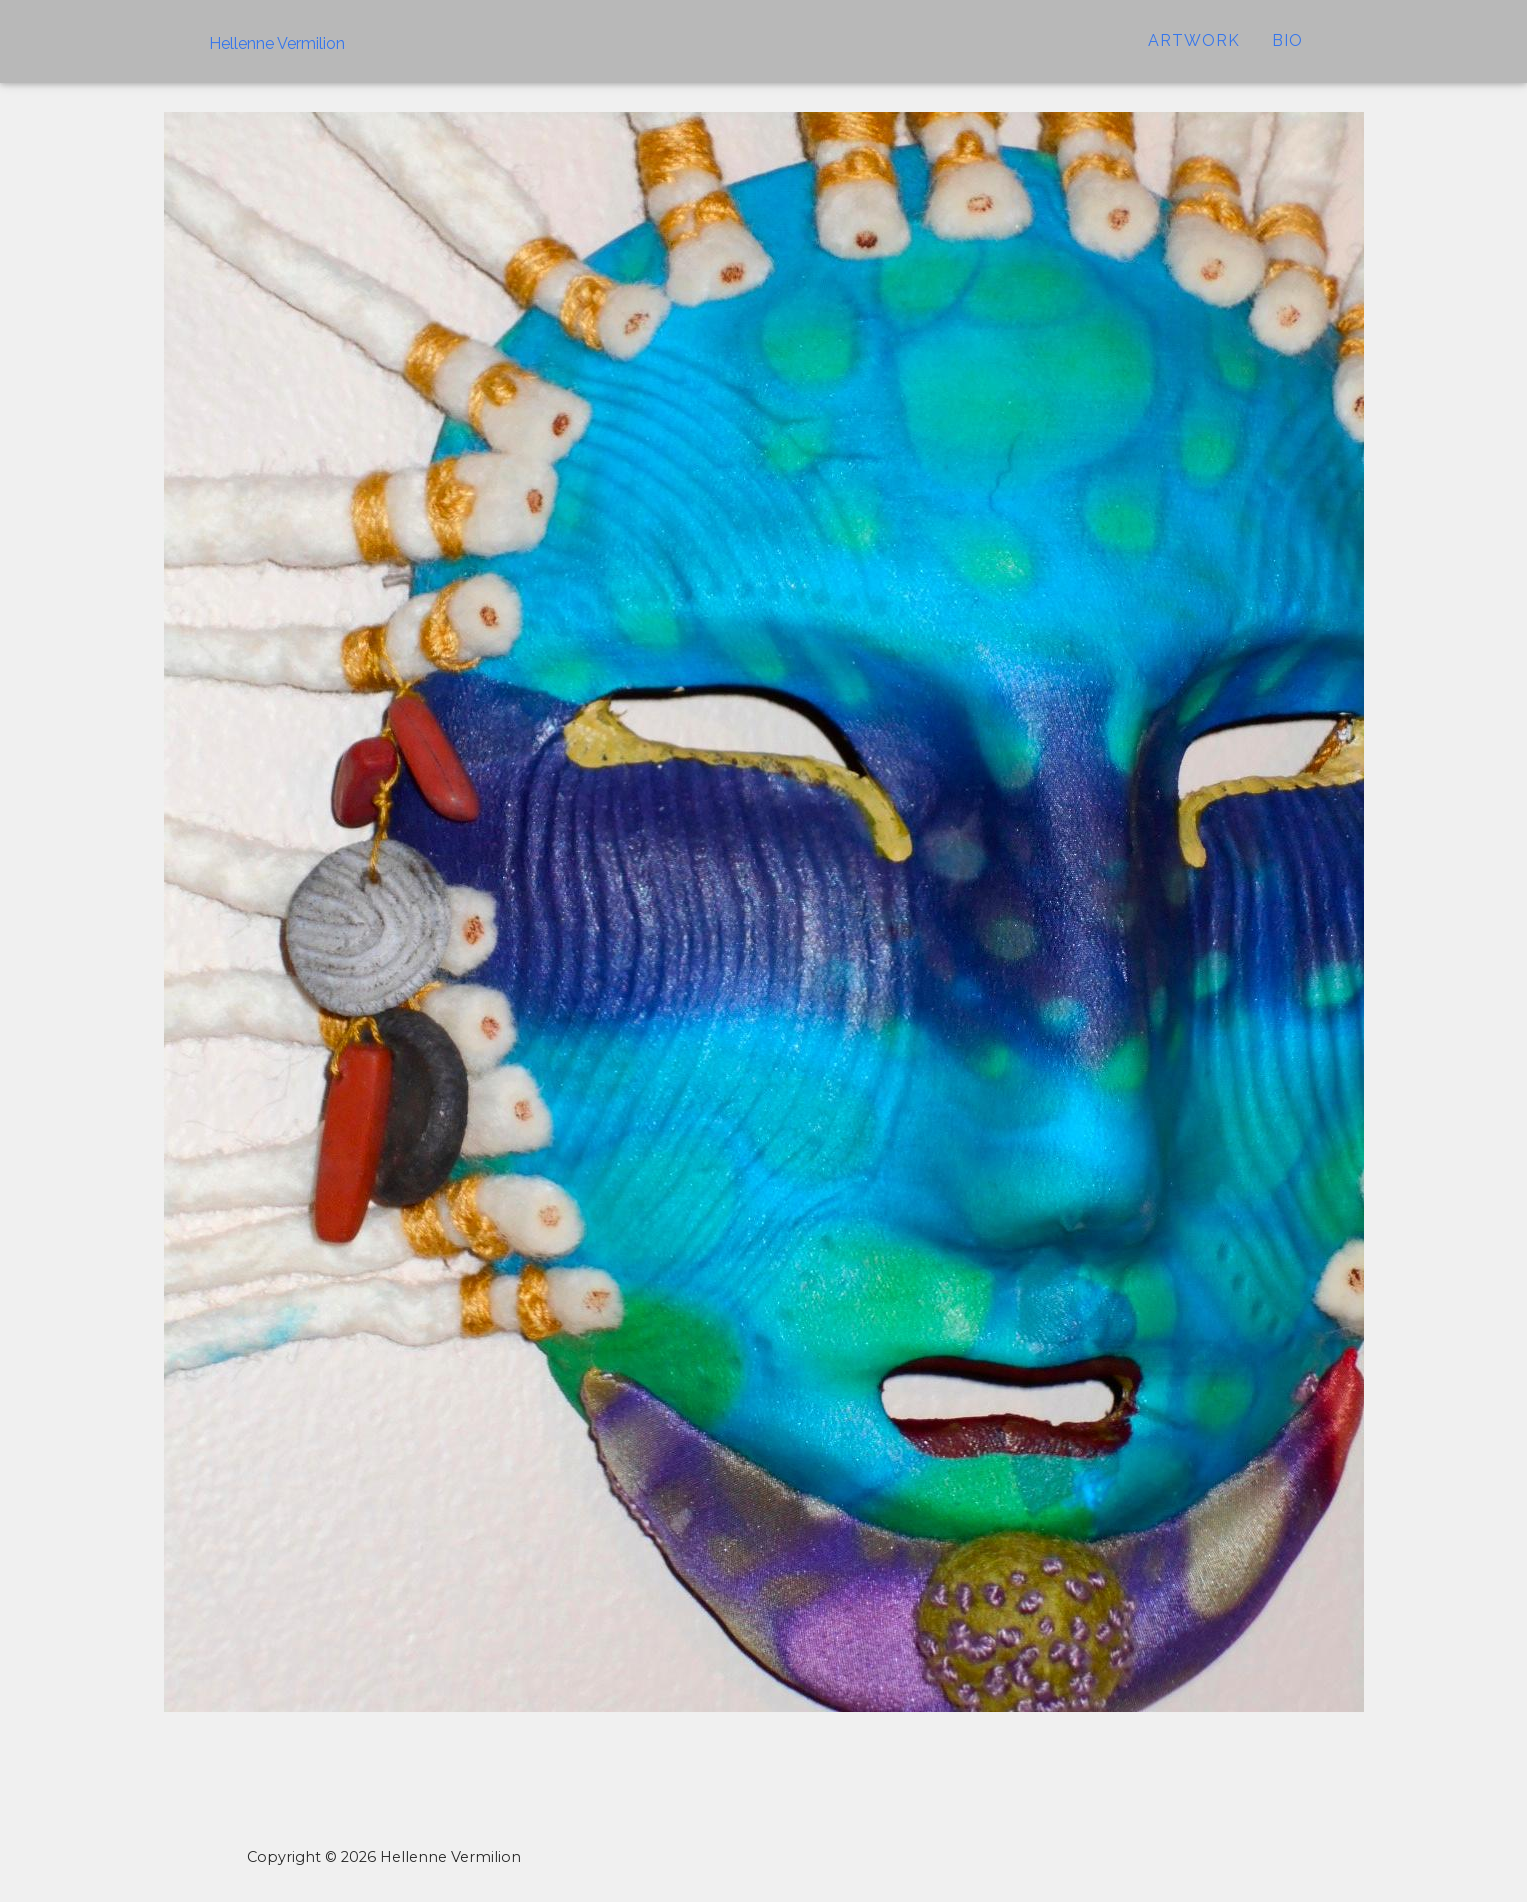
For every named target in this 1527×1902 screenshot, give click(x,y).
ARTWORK (1194, 54)
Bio (1287, 54)
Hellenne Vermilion (277, 56)
